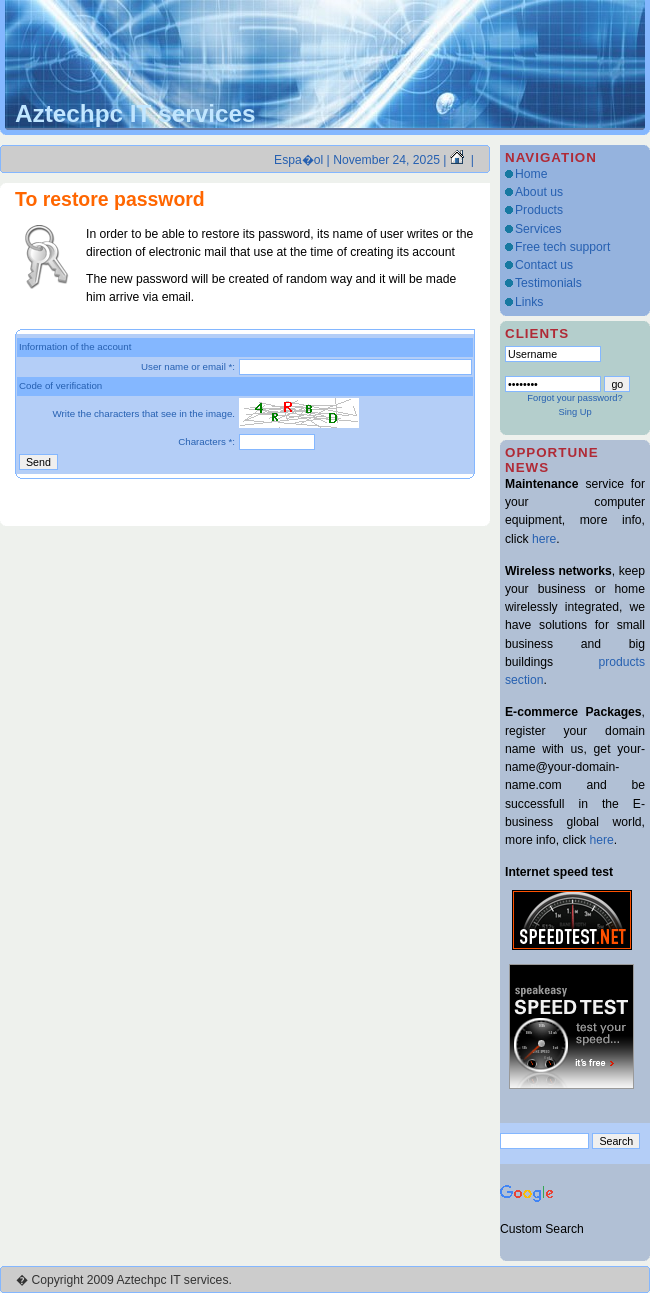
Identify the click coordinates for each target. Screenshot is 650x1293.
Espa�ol (298, 160)
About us (539, 192)
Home (531, 174)
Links (529, 302)
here (544, 539)
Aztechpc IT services (135, 113)
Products (539, 210)
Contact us (544, 265)
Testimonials (548, 283)
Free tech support (562, 247)
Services (538, 229)
